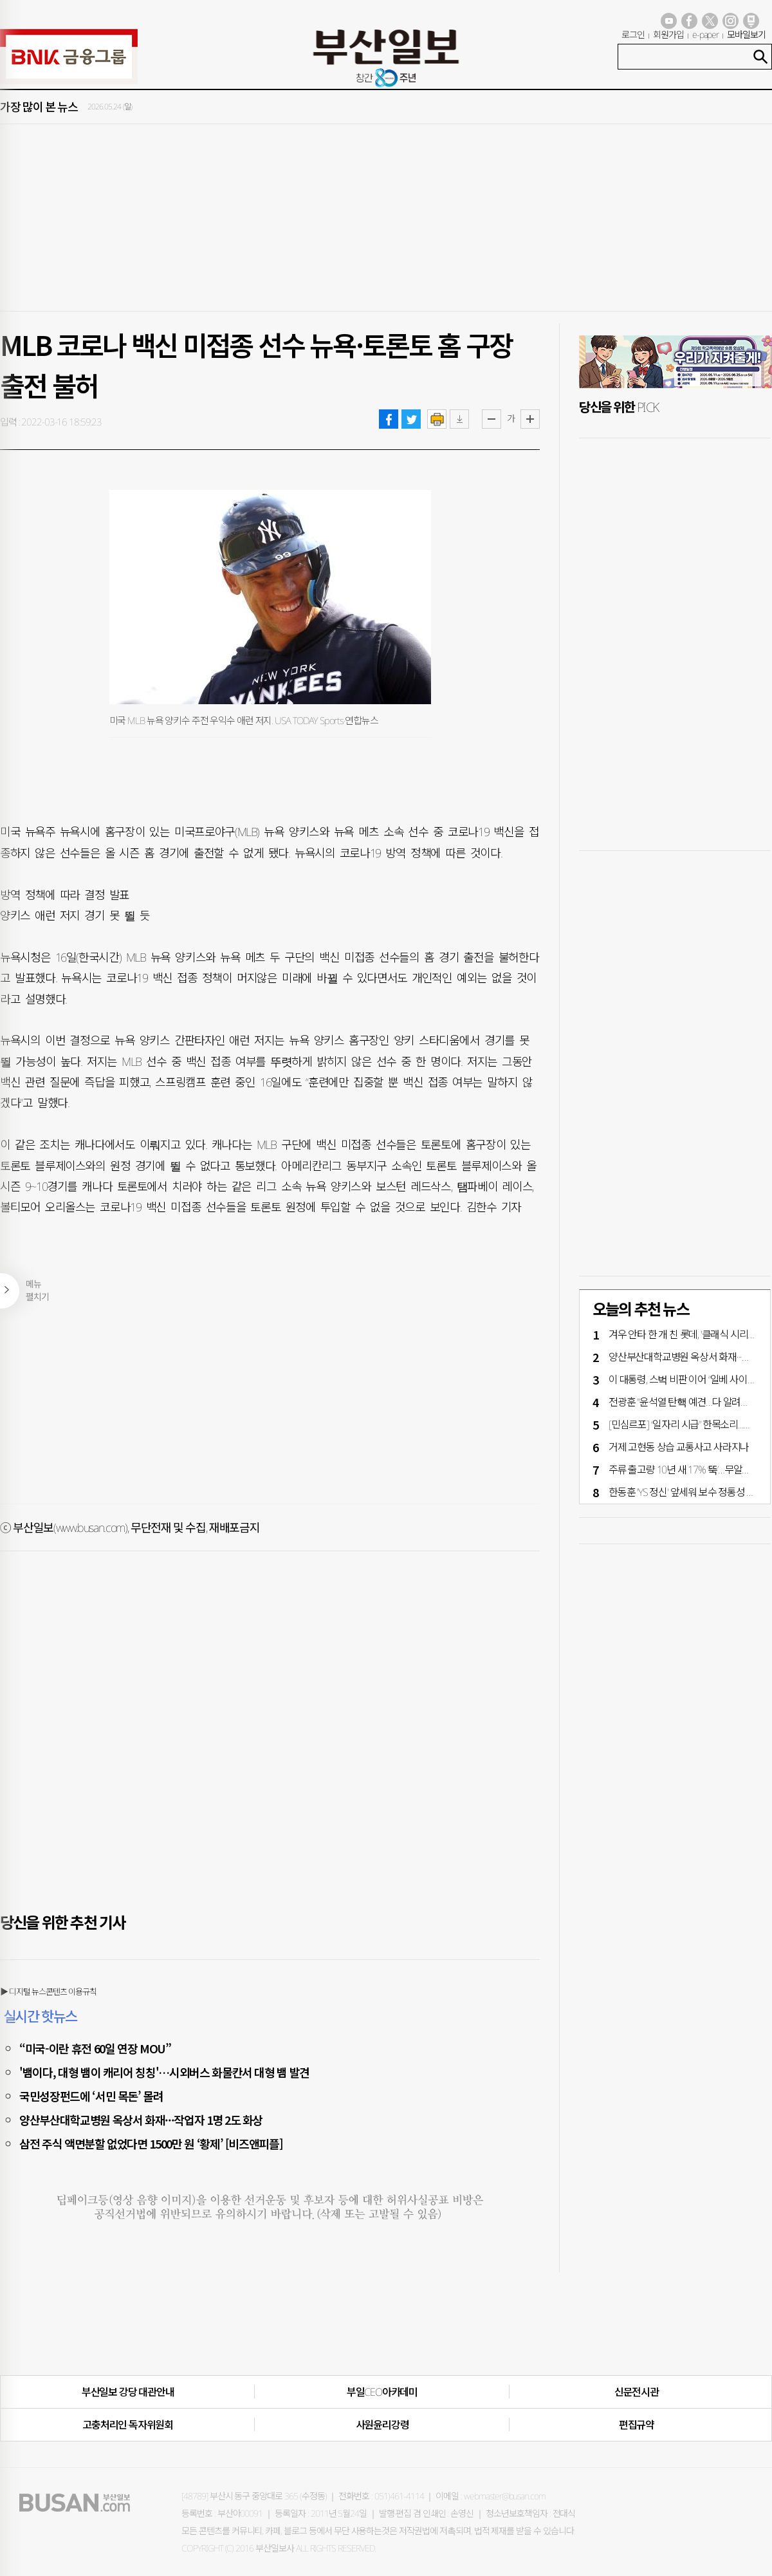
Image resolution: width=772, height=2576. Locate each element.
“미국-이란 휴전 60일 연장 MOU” (95, 2048)
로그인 (633, 34)
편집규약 (636, 2425)
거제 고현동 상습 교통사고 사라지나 (679, 1447)
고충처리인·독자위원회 (127, 2425)
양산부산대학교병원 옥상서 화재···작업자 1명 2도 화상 (140, 2119)
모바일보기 (746, 34)
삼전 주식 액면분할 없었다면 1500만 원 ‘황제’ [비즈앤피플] (150, 2143)
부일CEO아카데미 (382, 2392)
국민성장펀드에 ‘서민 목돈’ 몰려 (91, 2095)
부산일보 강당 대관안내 (128, 2392)
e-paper (705, 34)
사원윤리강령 (382, 2425)
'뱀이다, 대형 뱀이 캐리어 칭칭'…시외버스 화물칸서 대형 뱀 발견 (164, 2072)
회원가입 (668, 34)
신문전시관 (636, 2392)
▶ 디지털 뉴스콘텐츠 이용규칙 (48, 1991)
